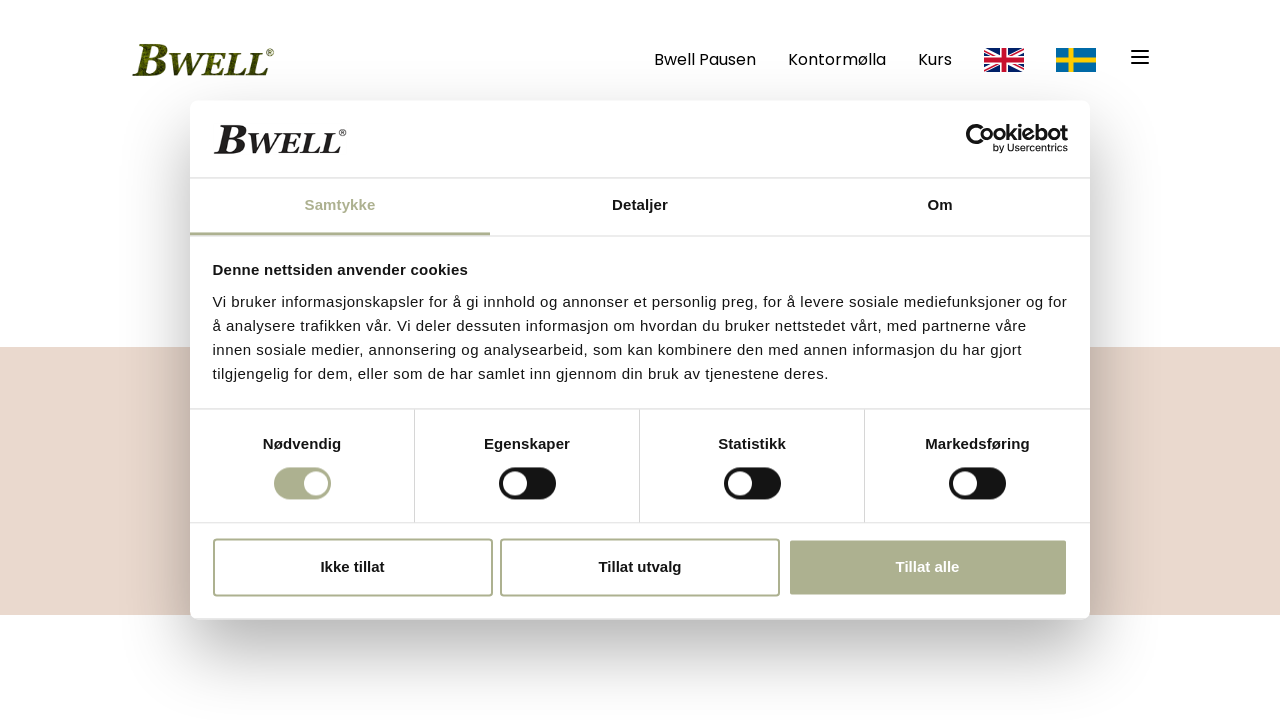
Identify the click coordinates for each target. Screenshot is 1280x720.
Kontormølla (837, 59)
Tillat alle (928, 566)
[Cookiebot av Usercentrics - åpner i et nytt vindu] (980, 139)
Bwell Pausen (705, 59)
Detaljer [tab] (640, 204)
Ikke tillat (352, 566)
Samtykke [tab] (340, 204)
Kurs (935, 59)
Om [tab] (939, 204)
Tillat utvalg (639, 566)
